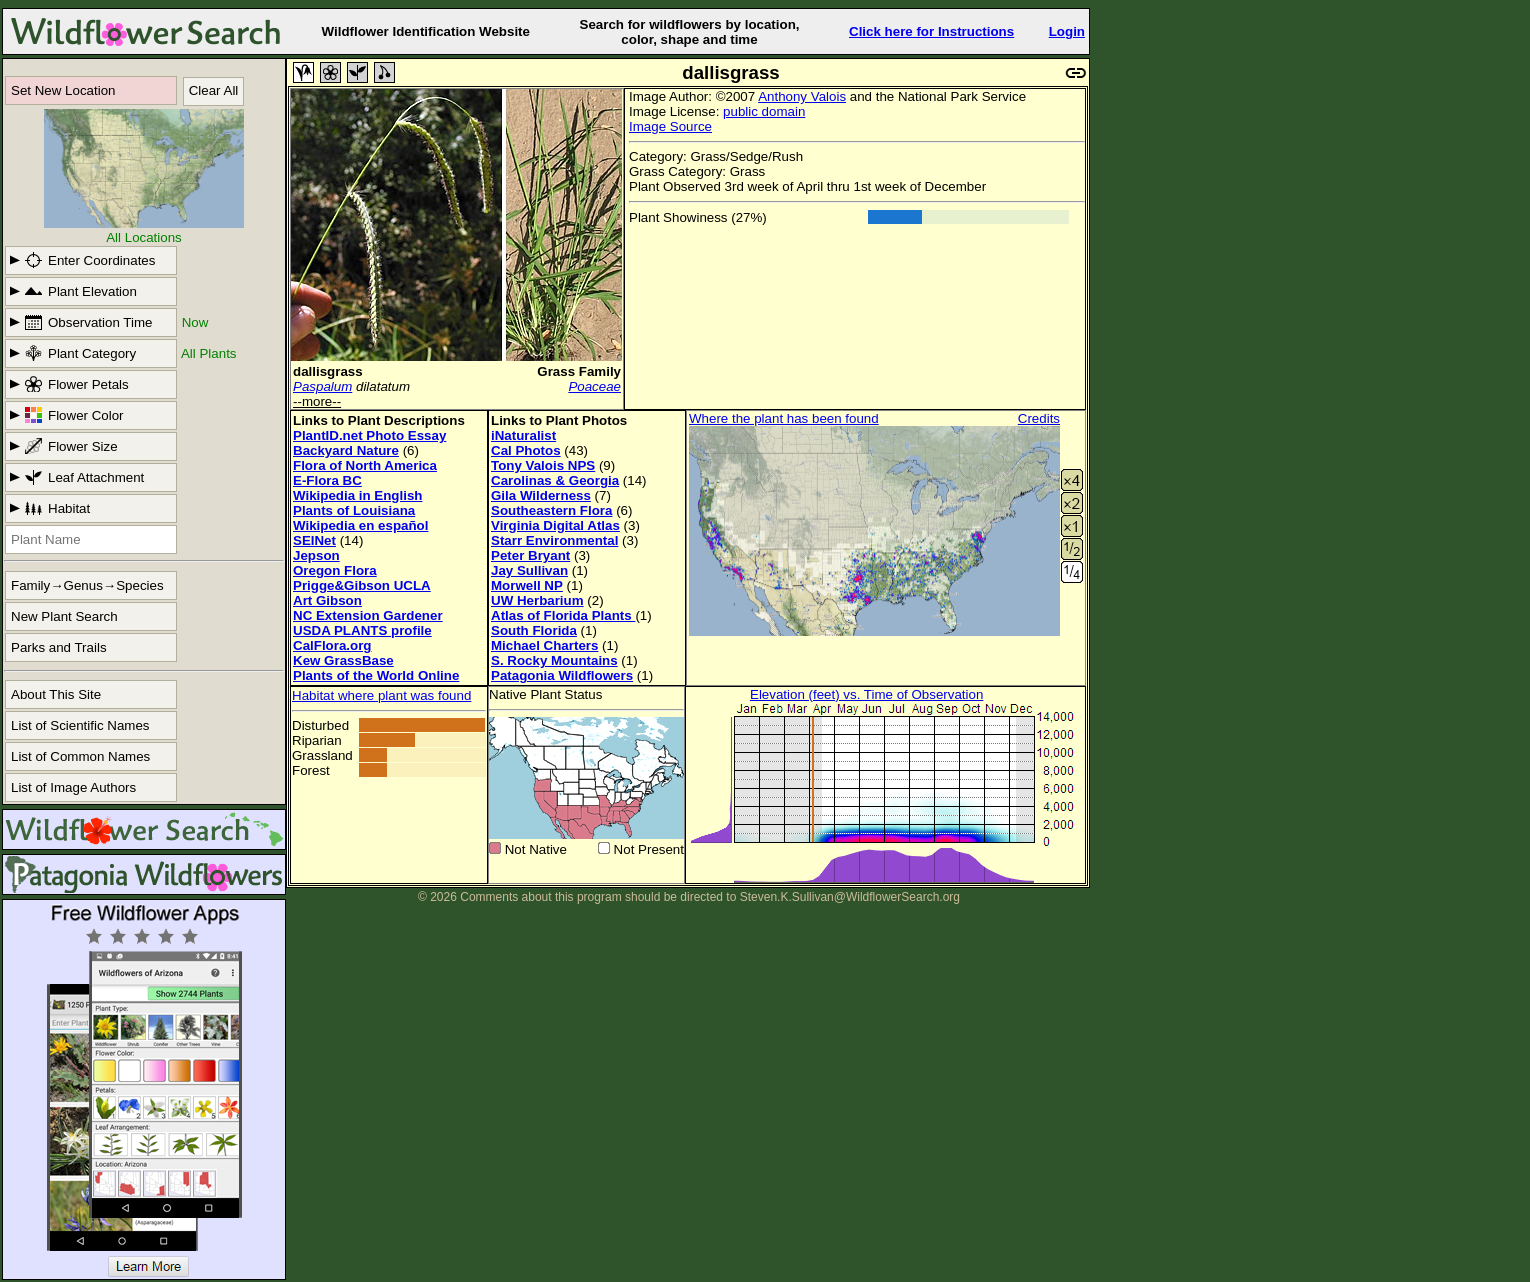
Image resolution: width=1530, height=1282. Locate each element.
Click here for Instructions (931, 31)
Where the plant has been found (784, 418)
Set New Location (63, 90)
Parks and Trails (59, 647)
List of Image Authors (73, 787)
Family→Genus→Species (87, 585)
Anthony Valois (802, 96)
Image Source (670, 126)
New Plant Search (64, 616)
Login (1067, 31)
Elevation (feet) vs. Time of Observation (866, 694)
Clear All (214, 90)
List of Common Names (80, 756)
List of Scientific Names (80, 725)
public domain (764, 111)
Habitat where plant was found (381, 695)
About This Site (56, 694)
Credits (1039, 418)
